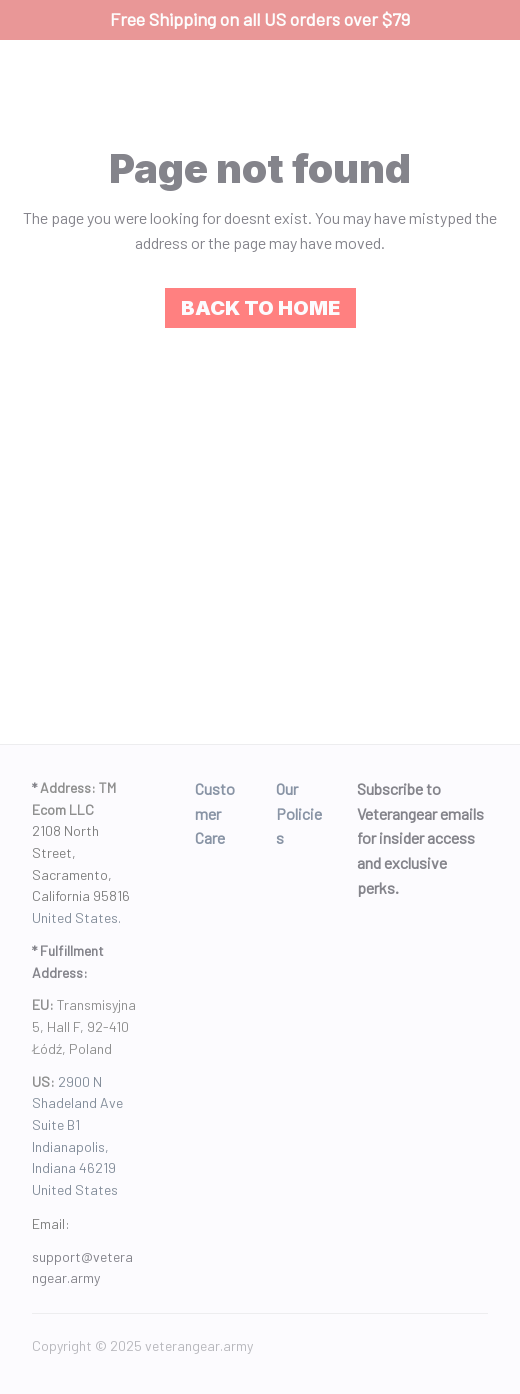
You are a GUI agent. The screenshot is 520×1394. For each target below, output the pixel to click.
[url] (85, 1267)
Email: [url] (51, 1223)
